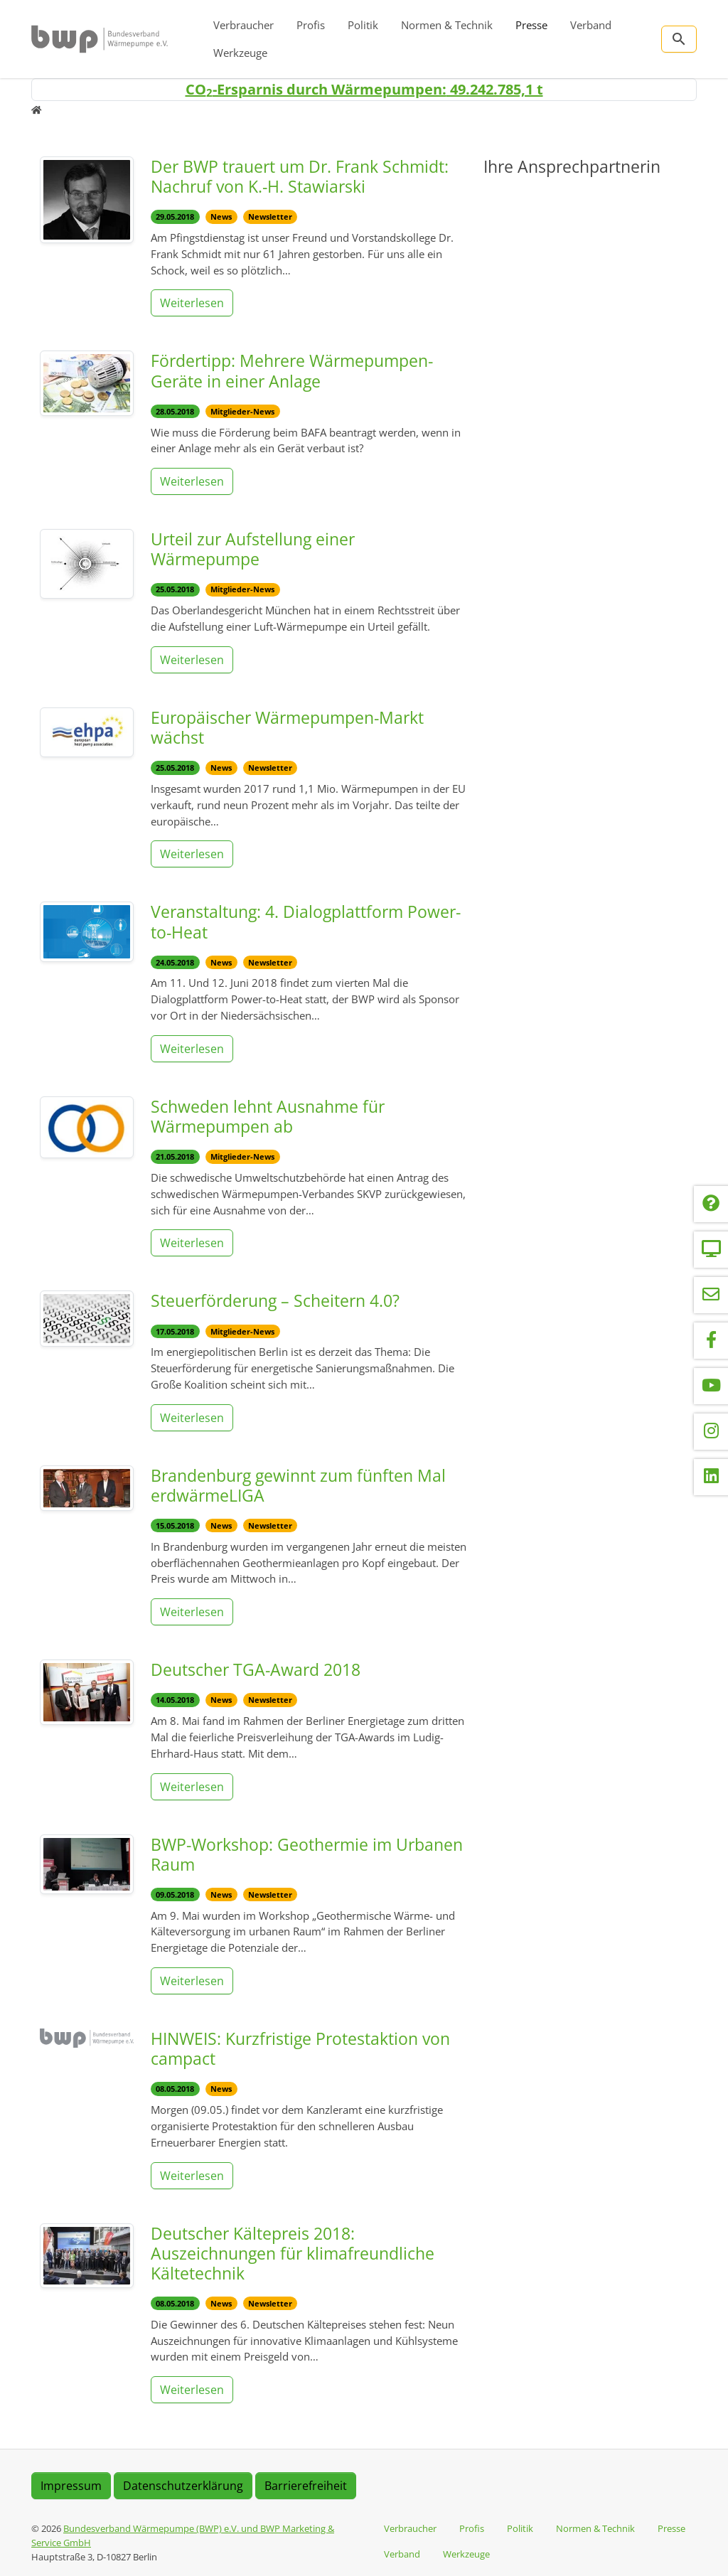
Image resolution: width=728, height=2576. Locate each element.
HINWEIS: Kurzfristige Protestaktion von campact (300, 2048)
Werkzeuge (240, 53)
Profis (310, 25)
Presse (531, 25)
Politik (363, 25)
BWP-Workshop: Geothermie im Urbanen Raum (307, 1854)
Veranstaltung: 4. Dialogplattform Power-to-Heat (306, 921)
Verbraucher (243, 25)
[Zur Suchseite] (679, 39)
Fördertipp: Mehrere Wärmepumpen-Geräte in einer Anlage (292, 370)
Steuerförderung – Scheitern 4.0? (275, 1300)
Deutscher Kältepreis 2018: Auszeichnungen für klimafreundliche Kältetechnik (292, 2253)
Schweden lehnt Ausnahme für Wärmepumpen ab (268, 1116)
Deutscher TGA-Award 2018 (255, 1669)
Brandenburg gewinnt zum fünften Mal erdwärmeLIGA (298, 1485)
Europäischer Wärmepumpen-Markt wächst (287, 727)
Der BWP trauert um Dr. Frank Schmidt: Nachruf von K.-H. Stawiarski (300, 176)
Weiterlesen (192, 303)
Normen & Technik (447, 25)
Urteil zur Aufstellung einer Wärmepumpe (253, 549)
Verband (590, 25)
